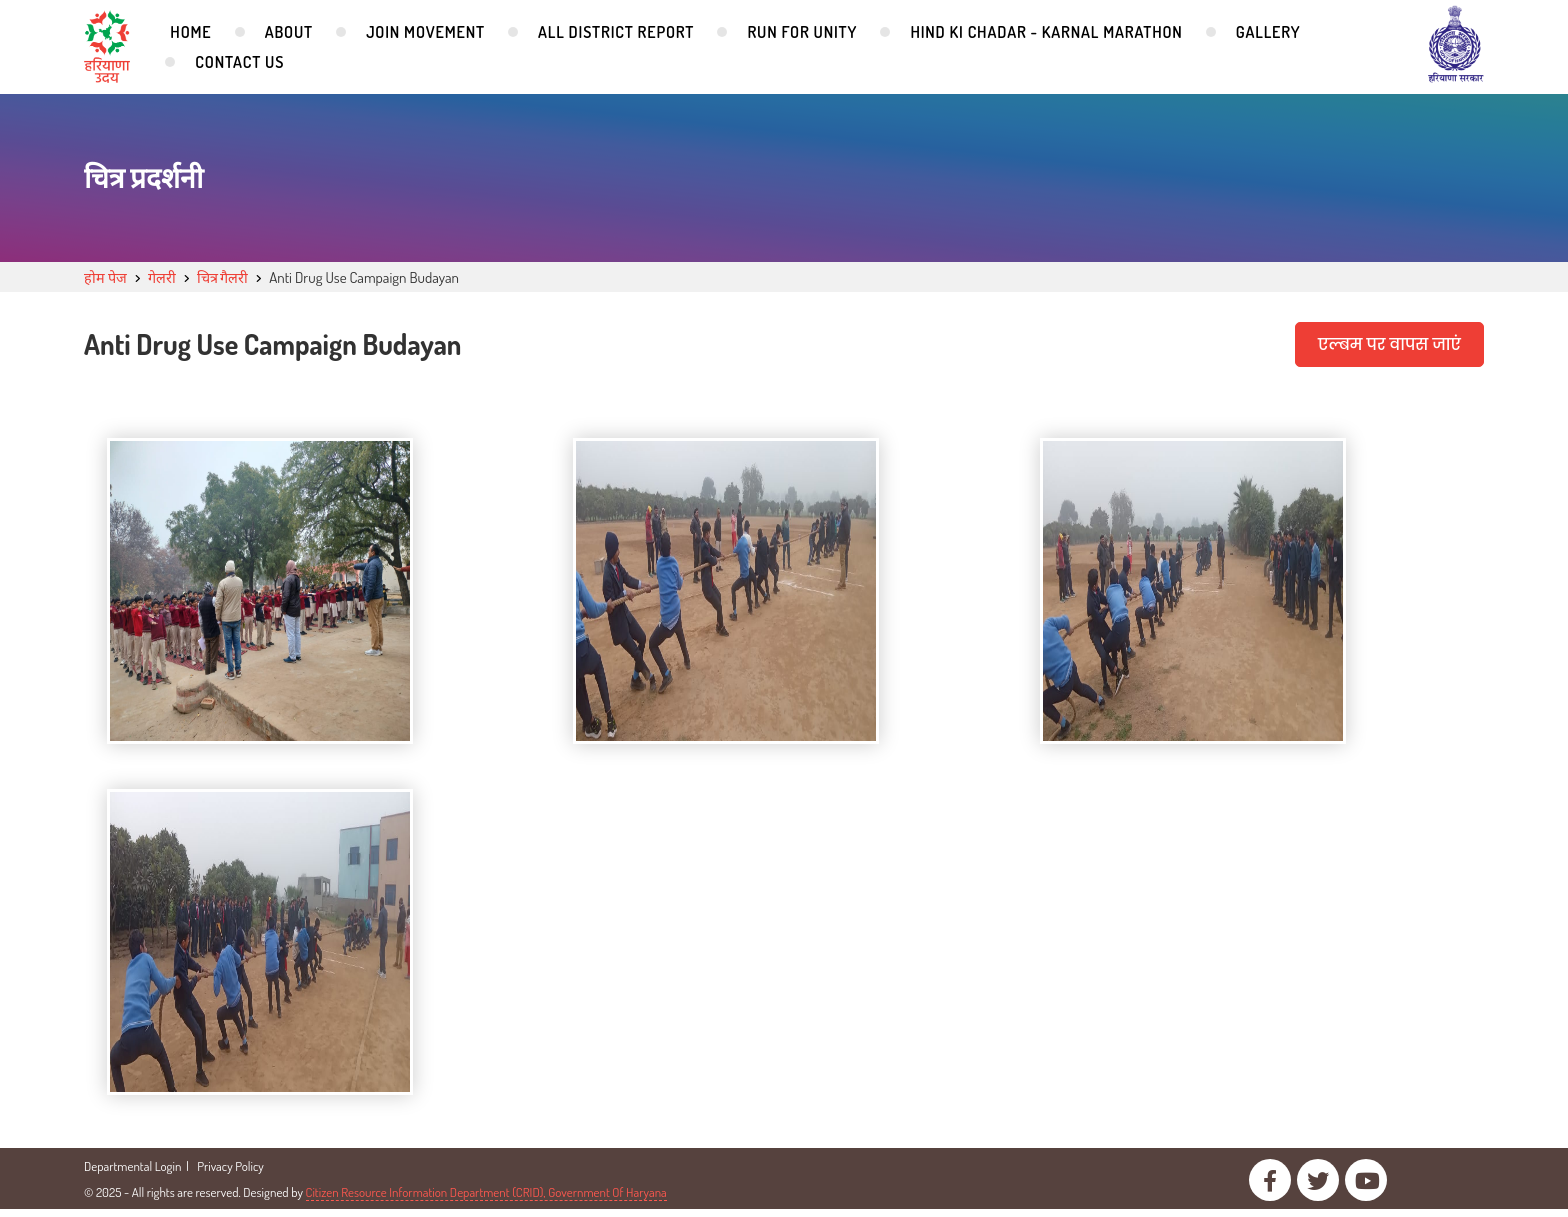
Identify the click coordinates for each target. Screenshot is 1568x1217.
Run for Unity (802, 32)
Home (190, 32)
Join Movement (425, 32)
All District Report (616, 32)
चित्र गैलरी (228, 277)
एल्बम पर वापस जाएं (1387, 344)
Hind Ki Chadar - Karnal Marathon (1046, 32)
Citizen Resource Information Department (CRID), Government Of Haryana (486, 1200)
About (289, 32)
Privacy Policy (230, 1174)
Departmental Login (132, 1174)
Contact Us (239, 62)
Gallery (1268, 32)
